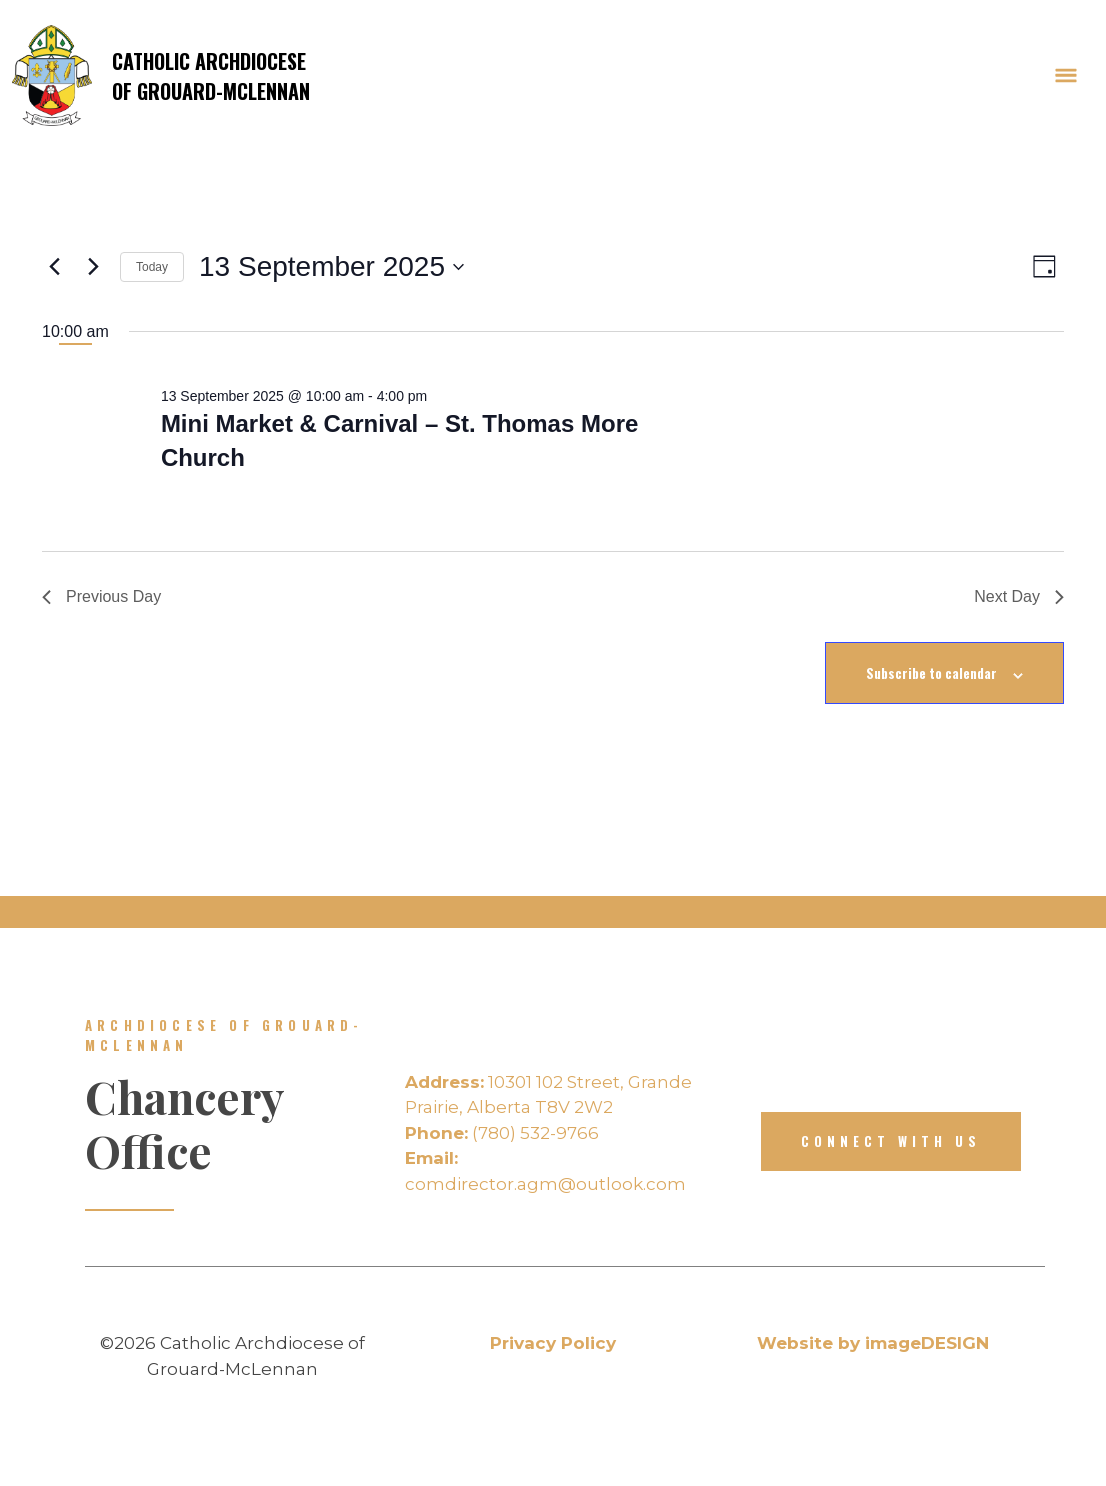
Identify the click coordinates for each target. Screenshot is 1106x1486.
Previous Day (101, 596)
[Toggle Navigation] (1066, 76)
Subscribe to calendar (931, 673)
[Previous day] (54, 267)
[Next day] (93, 267)
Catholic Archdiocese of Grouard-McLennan (161, 75)
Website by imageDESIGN (873, 1343)
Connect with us (891, 1141)
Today (152, 267)
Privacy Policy (553, 1343)
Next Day (1019, 596)
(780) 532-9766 (502, 1133)
